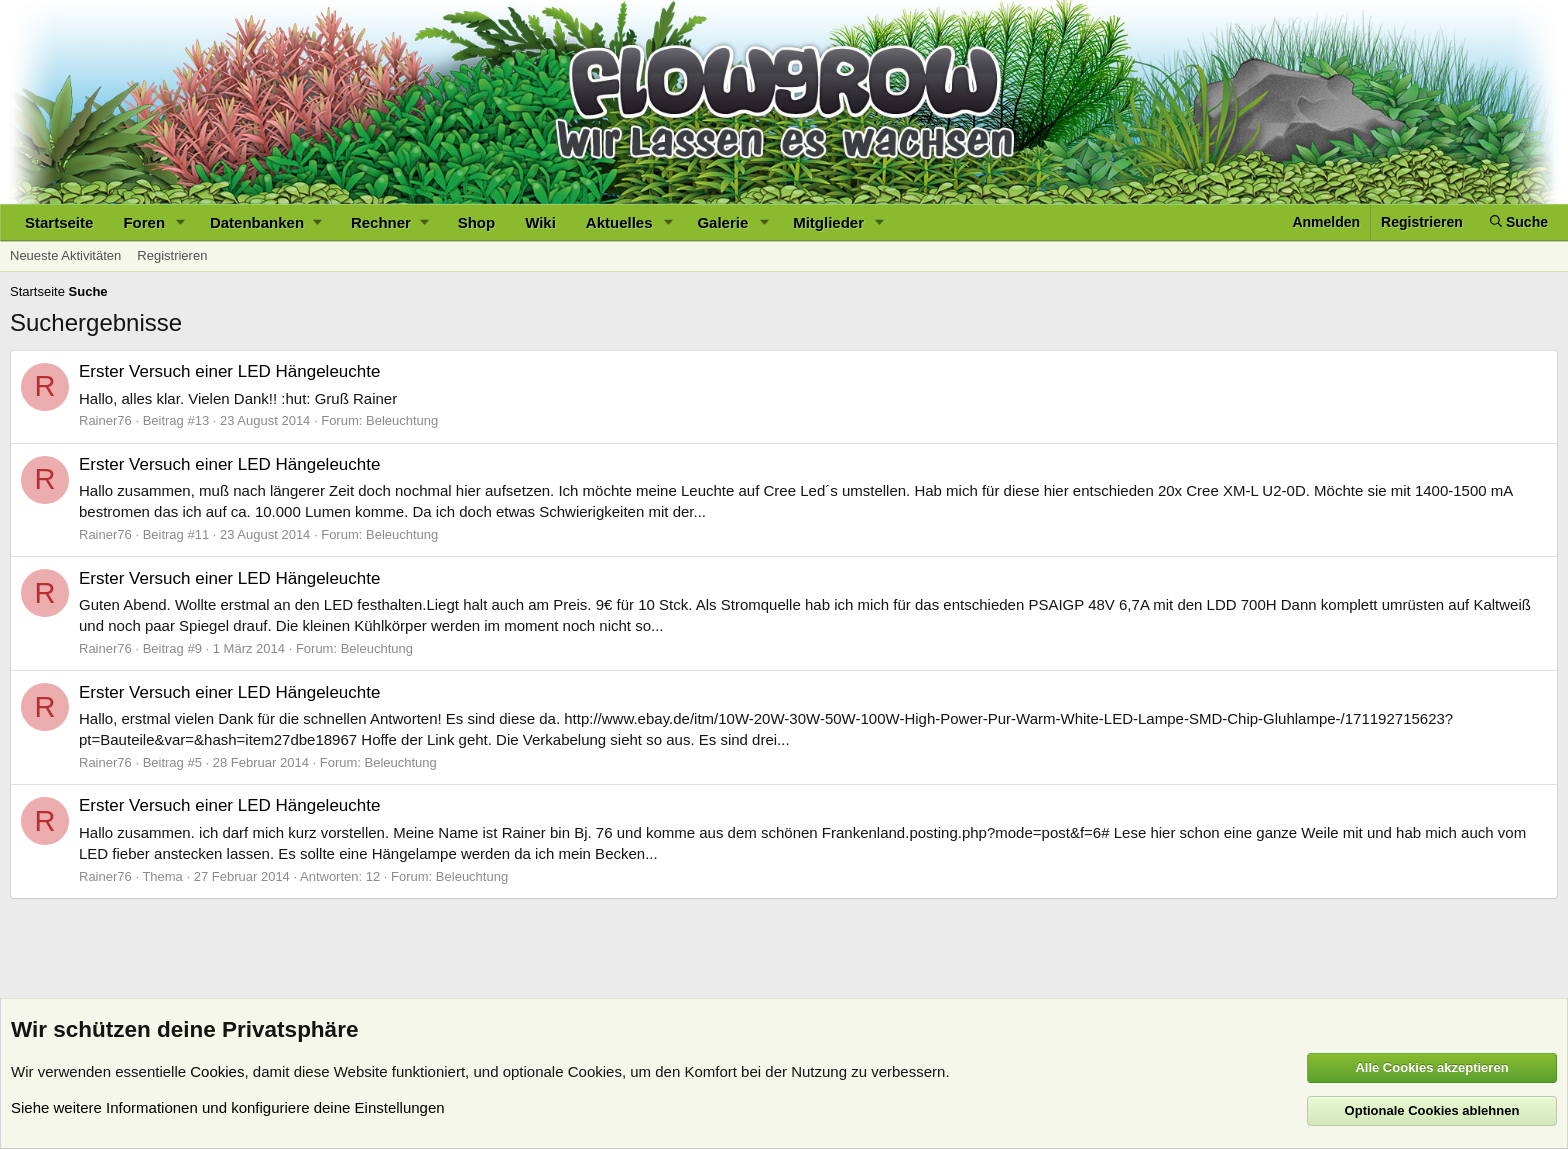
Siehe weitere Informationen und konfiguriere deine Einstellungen (228, 1107)
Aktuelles (619, 222)
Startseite (59, 222)
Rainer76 (105, 420)
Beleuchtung (402, 420)
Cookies (217, 1071)
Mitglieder (828, 222)
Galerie (722, 222)
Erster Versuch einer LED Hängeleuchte (229, 371)
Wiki (540, 222)
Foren (144, 222)
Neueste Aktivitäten (65, 255)
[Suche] (1519, 222)
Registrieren (172, 255)
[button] (181, 222)
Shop (477, 222)
